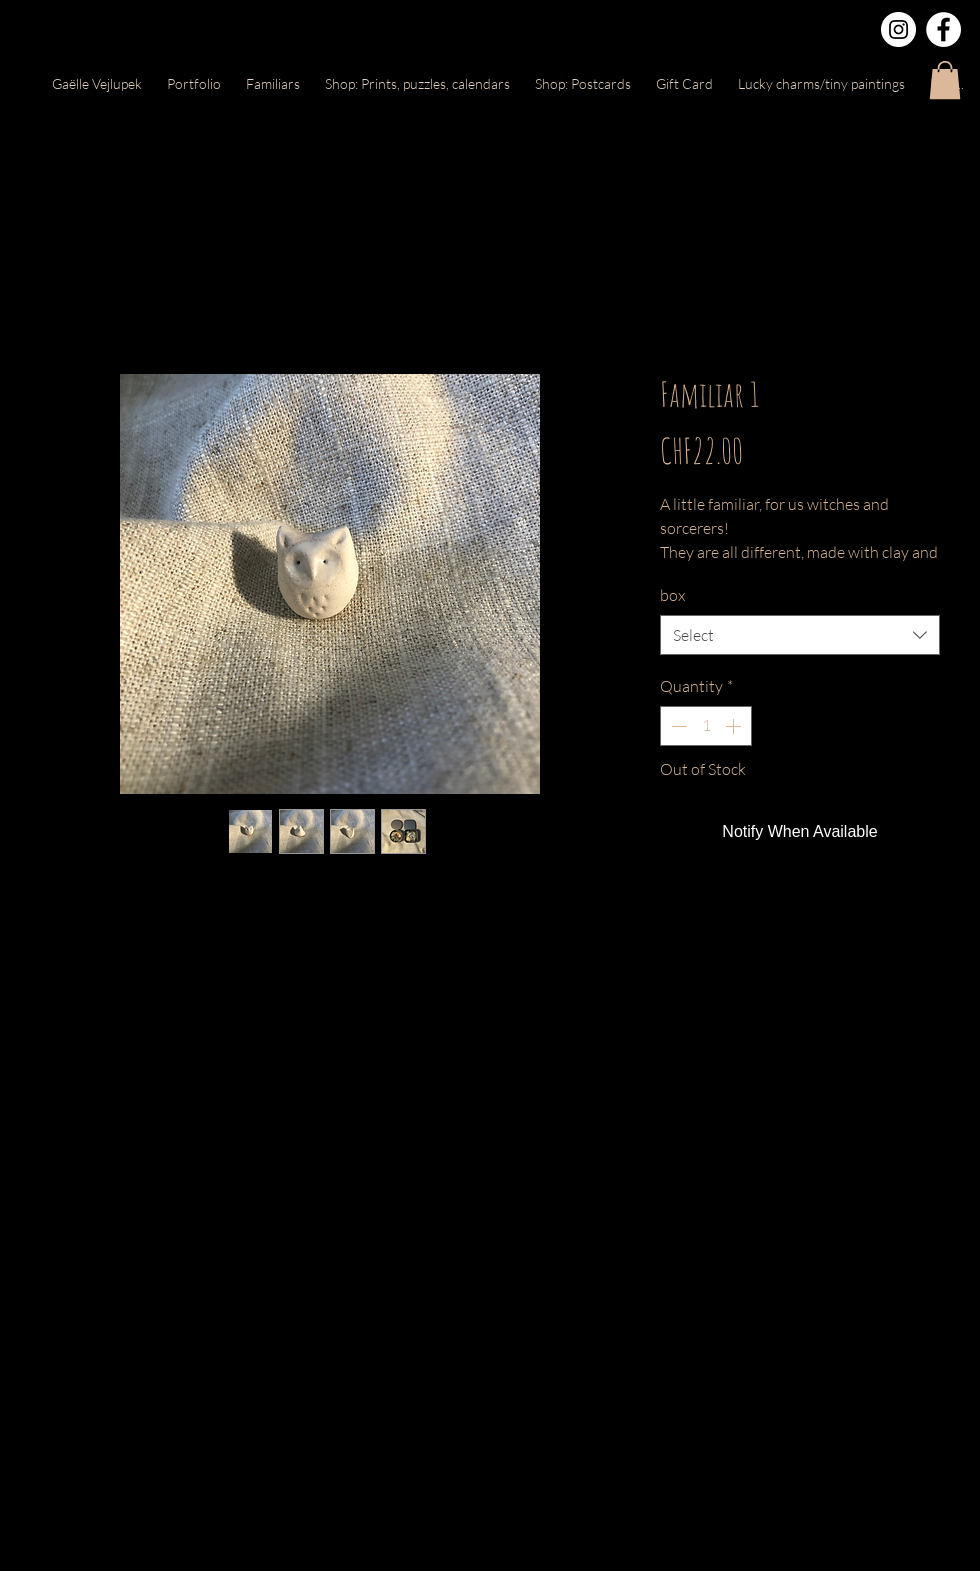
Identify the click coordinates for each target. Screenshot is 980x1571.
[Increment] (735, 726)
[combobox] (800, 635)
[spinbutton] (706, 726)
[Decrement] (677, 726)
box (672, 595)
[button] (945, 80)
